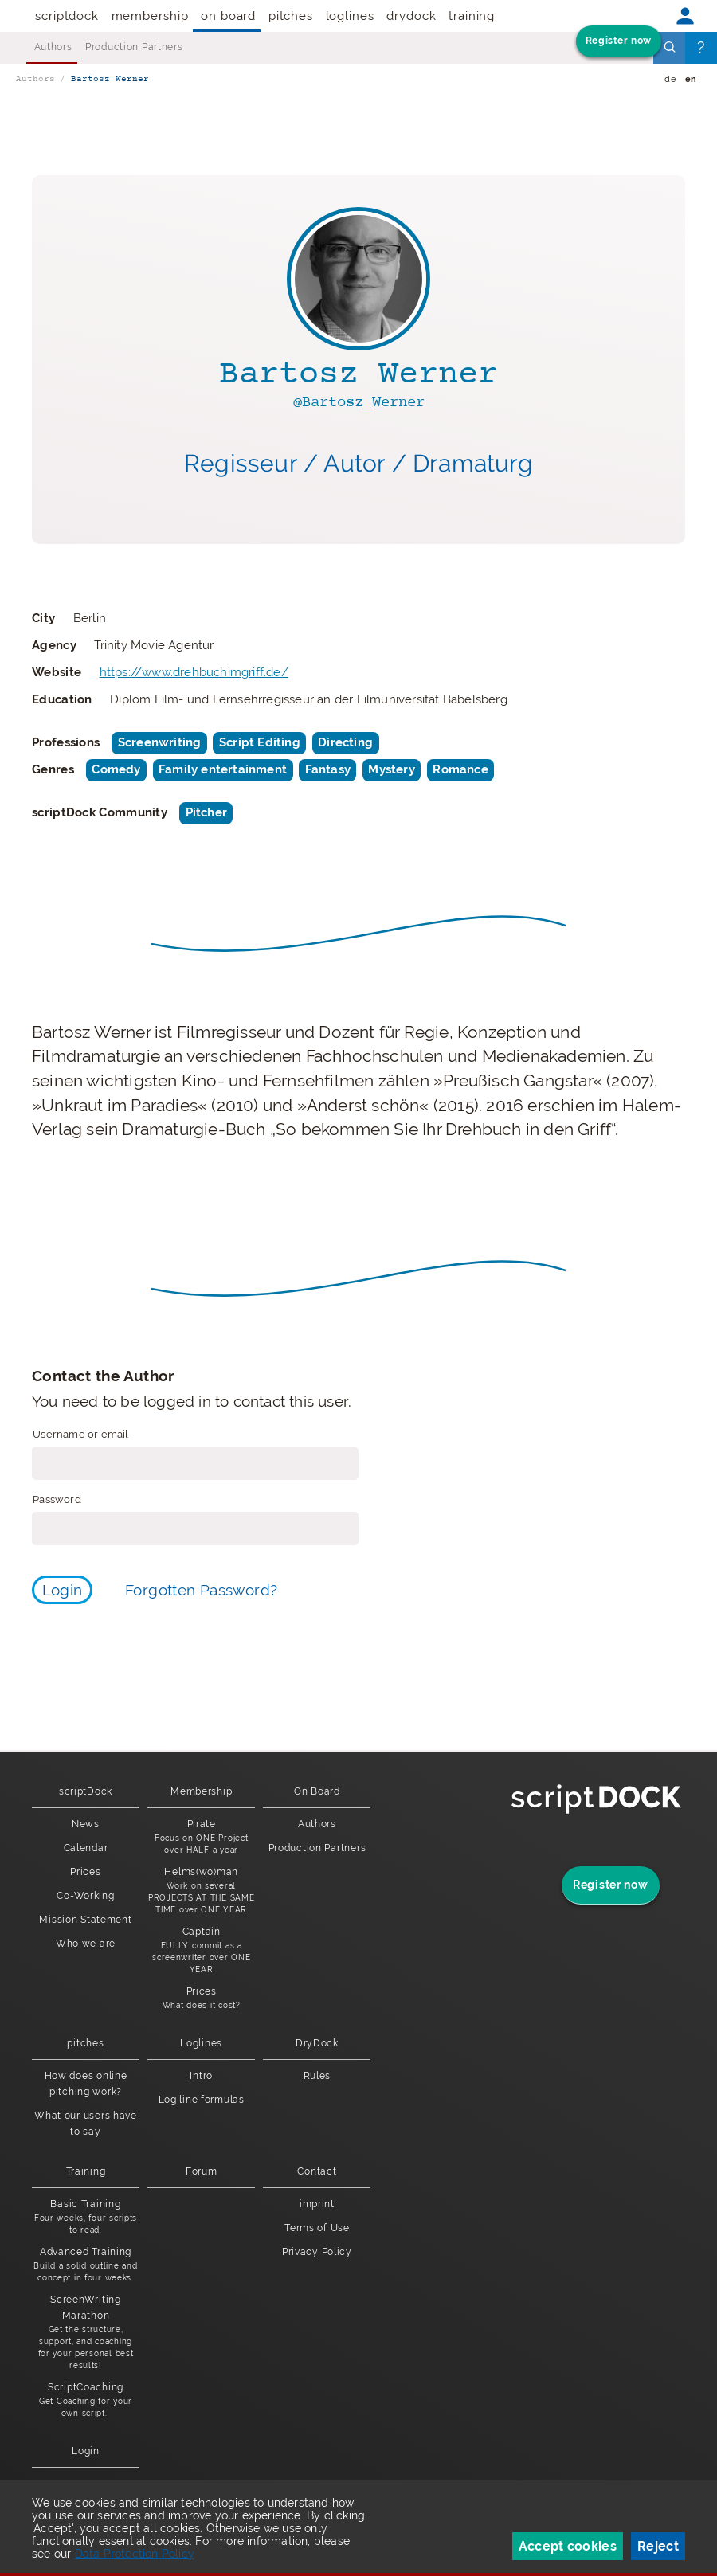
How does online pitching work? (86, 2083)
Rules (317, 2075)
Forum (201, 2171)
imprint (317, 2204)
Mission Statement (85, 1919)
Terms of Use (317, 2227)
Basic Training (85, 2217)
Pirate (201, 1837)
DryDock (411, 16)
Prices (85, 1871)
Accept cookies (568, 2546)
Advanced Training (85, 2265)
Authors (53, 47)
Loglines (350, 16)
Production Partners (134, 47)
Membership (150, 16)
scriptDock (67, 16)
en (691, 79)
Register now (619, 40)
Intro (201, 2075)
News (86, 1824)
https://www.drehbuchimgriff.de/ (194, 672)
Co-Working (85, 1895)
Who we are (86, 1943)
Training (472, 16)
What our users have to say (85, 2123)
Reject (658, 2546)
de (670, 79)
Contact (316, 2171)
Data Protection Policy (134, 2553)
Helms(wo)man (201, 1891)
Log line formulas (202, 2099)
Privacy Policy (317, 2251)
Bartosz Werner (110, 79)
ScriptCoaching (85, 2400)
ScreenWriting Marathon (85, 2332)
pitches (290, 16)
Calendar (86, 1848)
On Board (228, 16)
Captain (201, 1950)
